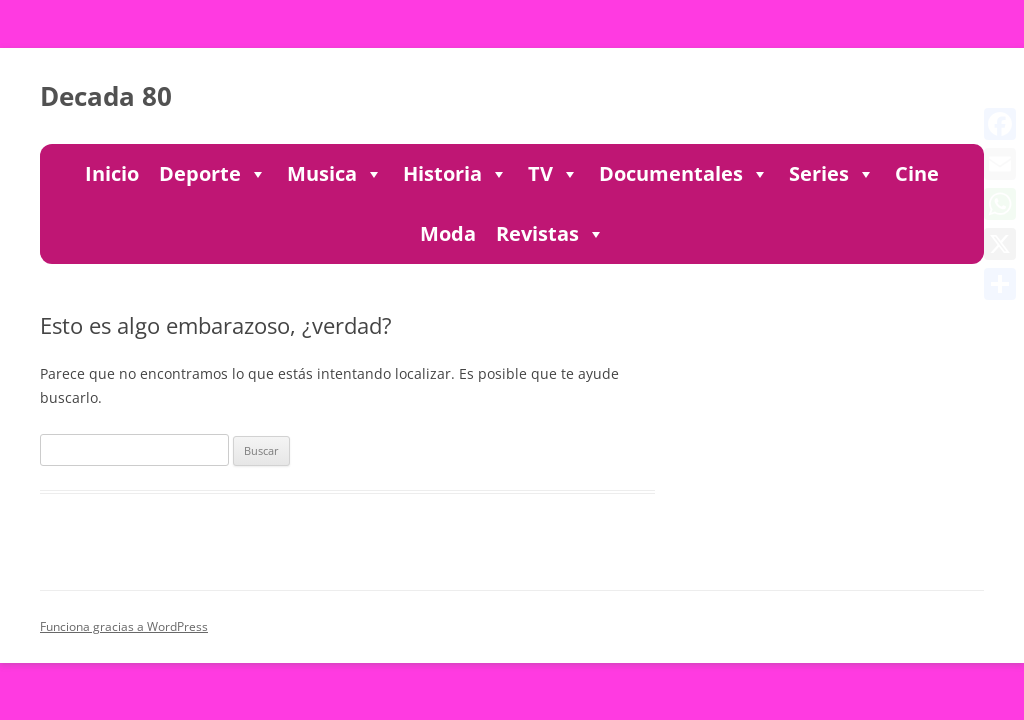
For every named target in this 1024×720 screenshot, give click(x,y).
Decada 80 (106, 96)
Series (832, 174)
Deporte (213, 174)
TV (553, 174)
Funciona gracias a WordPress (124, 626)
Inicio (112, 173)
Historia (455, 174)
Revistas (550, 234)
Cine (917, 173)
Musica (335, 174)
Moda (448, 233)
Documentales (684, 174)
